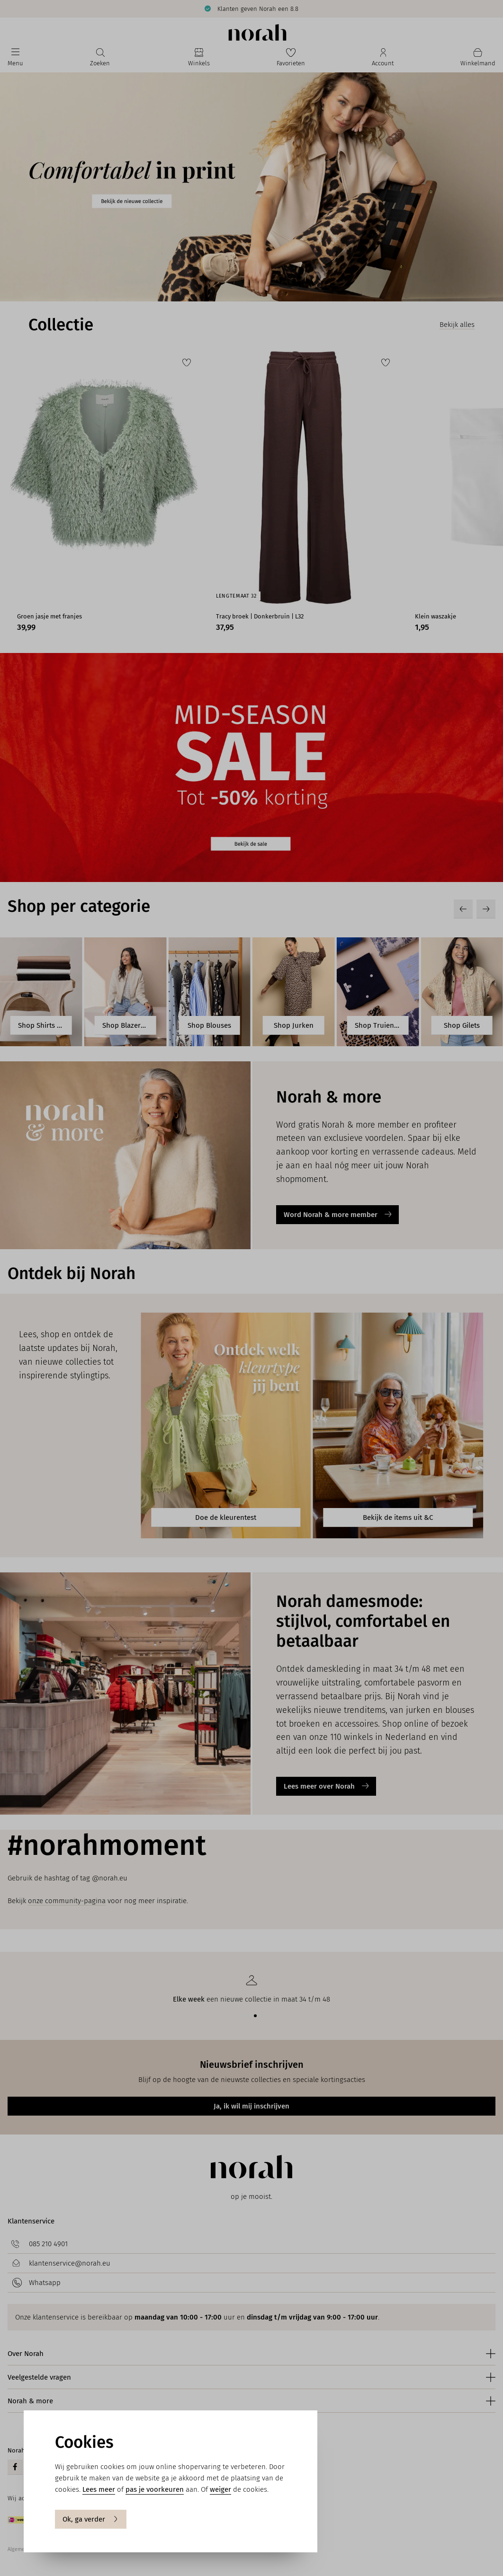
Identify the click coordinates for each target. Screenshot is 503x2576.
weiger (220, 2489)
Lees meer (98, 2489)
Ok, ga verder (91, 2519)
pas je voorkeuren (155, 2489)
